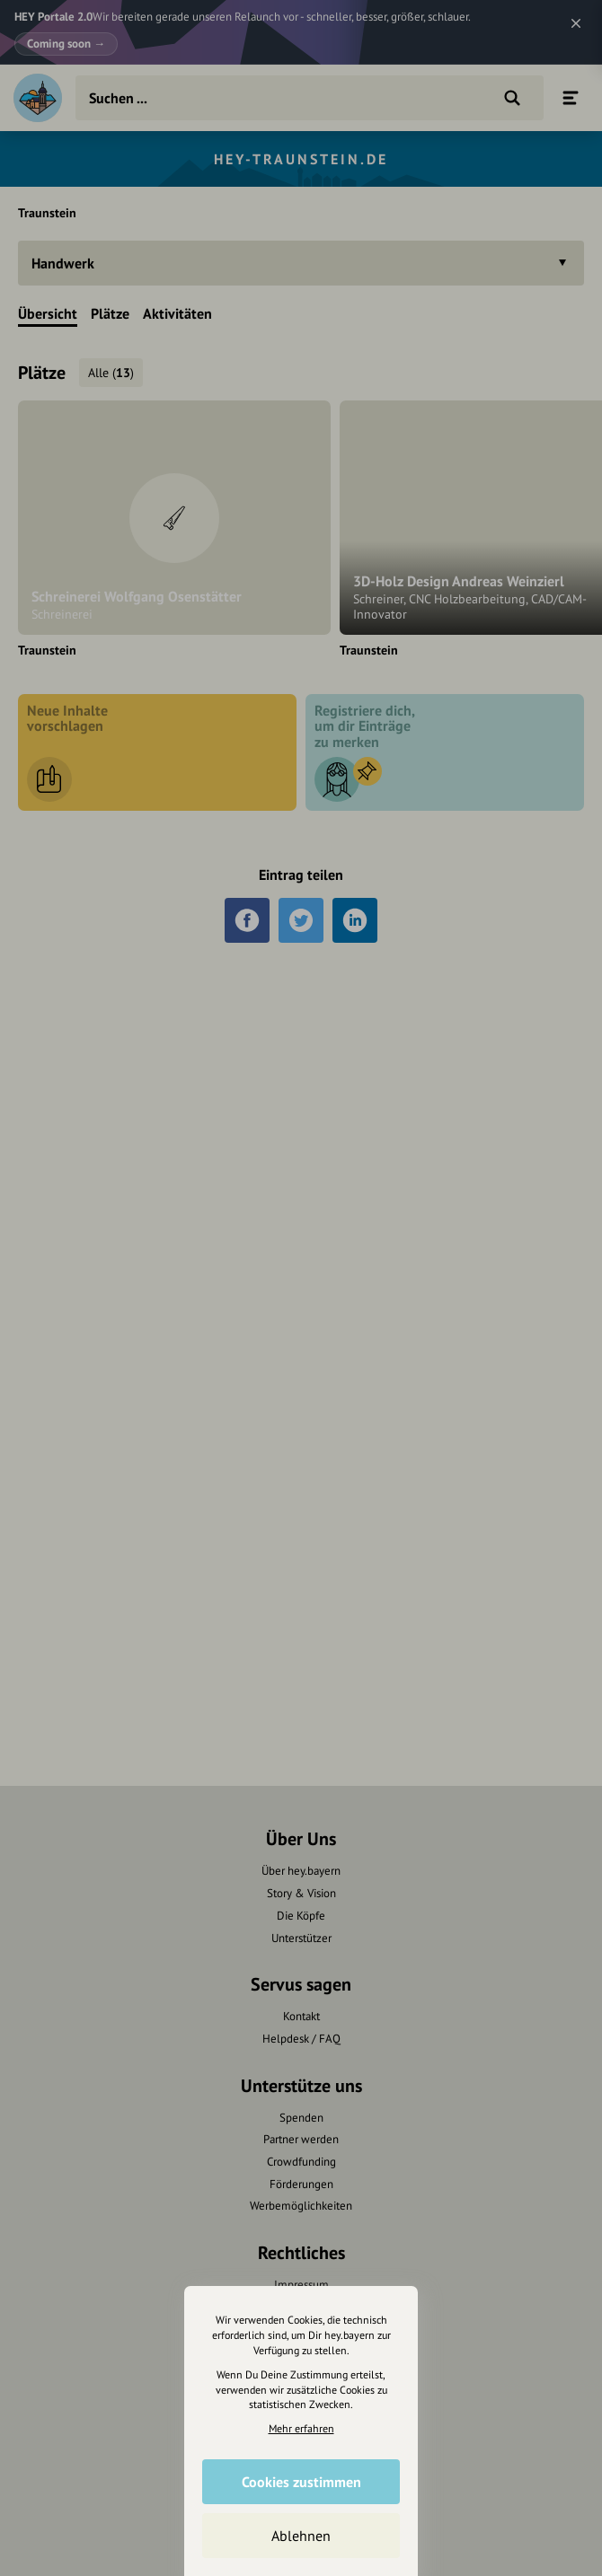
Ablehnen (301, 2536)
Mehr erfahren (301, 2428)
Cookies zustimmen (301, 2482)
